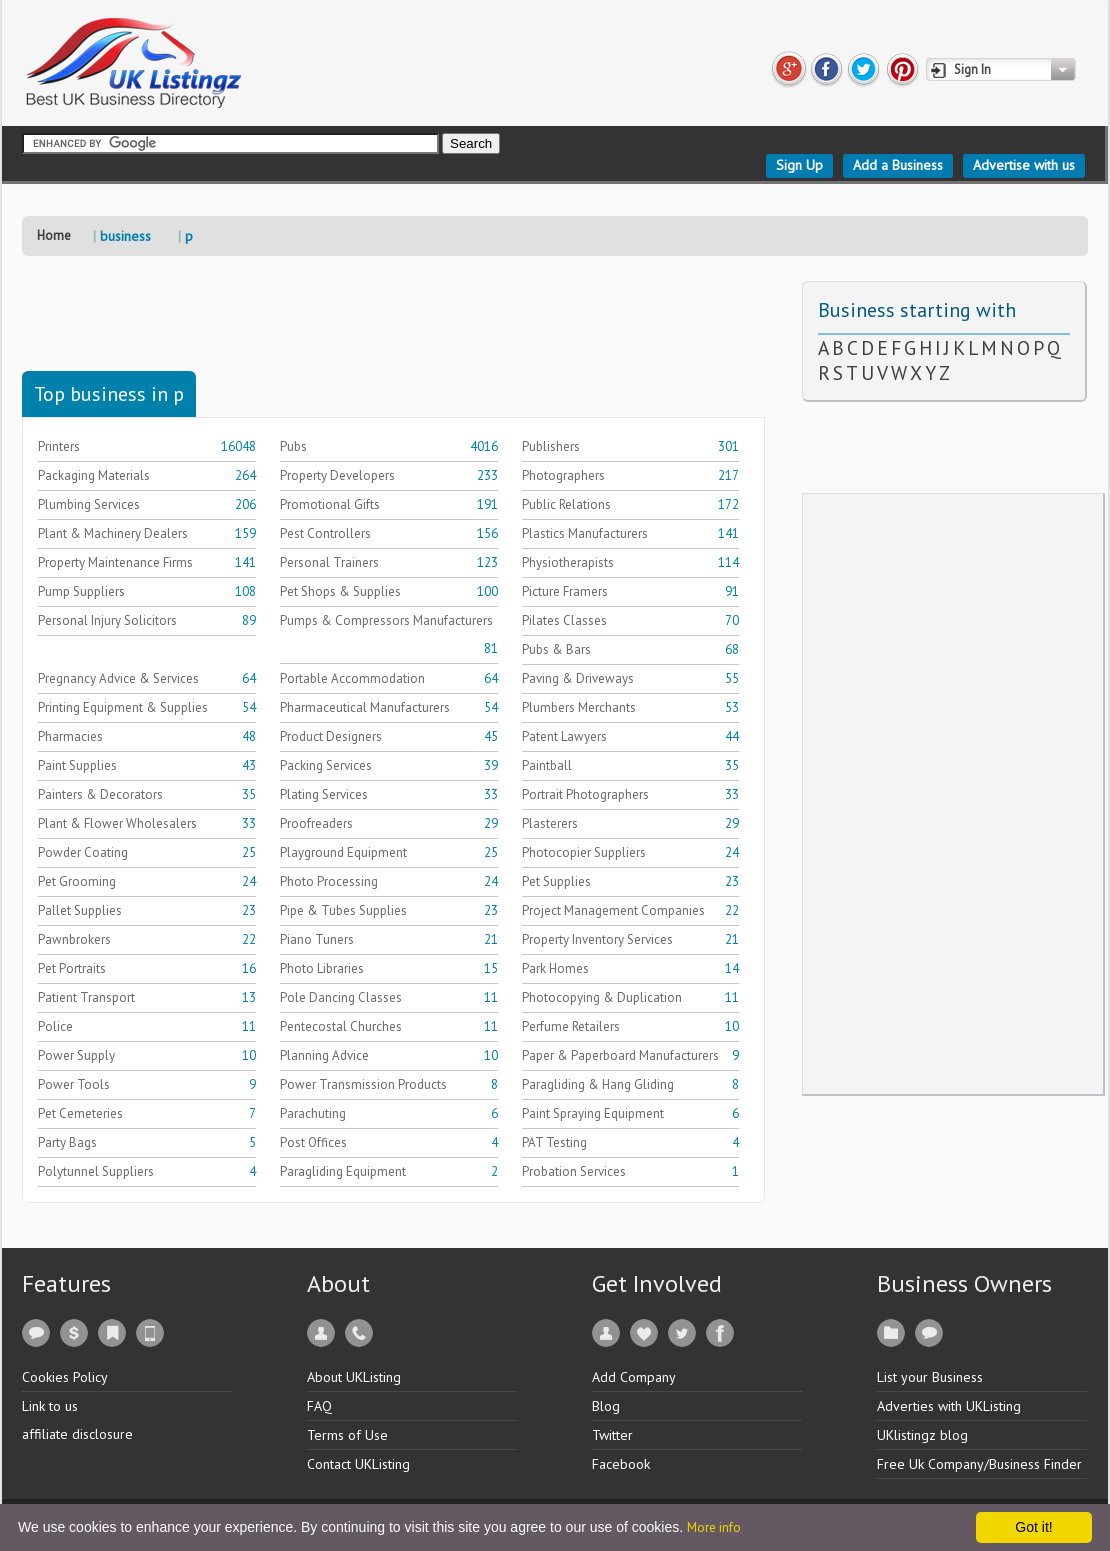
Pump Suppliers (81, 591)
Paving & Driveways (578, 678)
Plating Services (324, 794)
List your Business (930, 1377)
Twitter (612, 1435)
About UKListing (354, 1377)
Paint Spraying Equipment (593, 1113)
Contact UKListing (358, 1464)
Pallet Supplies (80, 910)
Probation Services (574, 1171)
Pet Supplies (556, 881)
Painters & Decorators (100, 794)
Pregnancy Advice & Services (118, 678)
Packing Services (326, 765)
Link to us (50, 1406)
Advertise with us (1024, 165)
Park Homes (555, 968)
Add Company (634, 1377)
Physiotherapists (568, 562)
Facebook (621, 1464)
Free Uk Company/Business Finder (979, 1464)
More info (714, 1527)
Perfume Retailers (571, 1026)
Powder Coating (83, 852)
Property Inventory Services (597, 939)
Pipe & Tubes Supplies (343, 910)
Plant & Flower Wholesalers (117, 823)
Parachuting (313, 1113)
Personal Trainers (329, 562)
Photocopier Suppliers (584, 852)
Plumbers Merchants (579, 707)
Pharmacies (70, 736)
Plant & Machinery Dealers (113, 533)
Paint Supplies (77, 765)
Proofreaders (316, 823)
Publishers (551, 446)
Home (54, 235)
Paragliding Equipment (343, 1171)
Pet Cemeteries (80, 1113)
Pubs (293, 446)
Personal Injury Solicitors (107, 620)
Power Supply (76, 1055)
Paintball (547, 765)
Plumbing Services (89, 504)
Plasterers (550, 823)
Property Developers (337, 475)
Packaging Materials (94, 475)
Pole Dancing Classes (341, 997)
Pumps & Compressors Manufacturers (386, 620)
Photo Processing (329, 881)
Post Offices (313, 1142)
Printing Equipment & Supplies (123, 707)
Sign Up (799, 165)
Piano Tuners (317, 939)
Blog (606, 1406)
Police (55, 1026)
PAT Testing (554, 1142)
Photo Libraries (322, 968)
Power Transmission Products (363, 1084)
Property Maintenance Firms (115, 562)
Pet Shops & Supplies (340, 591)
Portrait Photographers (585, 794)
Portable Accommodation (352, 678)
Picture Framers (565, 591)
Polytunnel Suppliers (96, 1171)
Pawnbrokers (74, 939)
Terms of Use (347, 1435)
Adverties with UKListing (949, 1406)
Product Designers (331, 736)
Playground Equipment (343, 852)
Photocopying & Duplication (602, 997)
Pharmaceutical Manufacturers (365, 707)
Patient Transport (86, 997)
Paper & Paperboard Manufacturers (620, 1055)
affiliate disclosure (77, 1434)
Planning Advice (324, 1055)
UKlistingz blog (922, 1435)
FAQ (319, 1406)
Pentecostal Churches (341, 1026)
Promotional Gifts (330, 504)
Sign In (972, 69)
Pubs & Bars (556, 649)
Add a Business (898, 165)
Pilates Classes (564, 620)
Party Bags (67, 1142)
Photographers (563, 475)
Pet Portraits (72, 968)
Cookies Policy (65, 1377)
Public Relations (566, 504)
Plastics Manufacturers (585, 533)
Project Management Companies (613, 910)
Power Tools (74, 1084)
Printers (59, 446)
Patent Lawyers (564, 736)
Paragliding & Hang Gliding (598, 1084)
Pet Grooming (77, 881)
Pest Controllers (325, 533)
